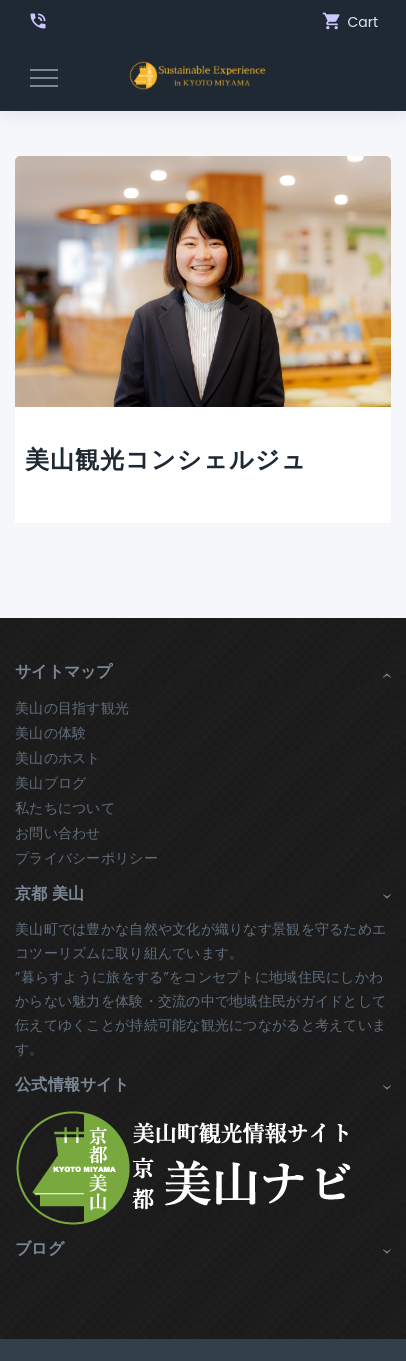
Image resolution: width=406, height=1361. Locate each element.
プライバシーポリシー (86, 858)
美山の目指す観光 (72, 708)
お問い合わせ (58, 833)
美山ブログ (50, 783)
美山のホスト (58, 758)
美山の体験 (50, 733)
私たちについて (65, 808)
